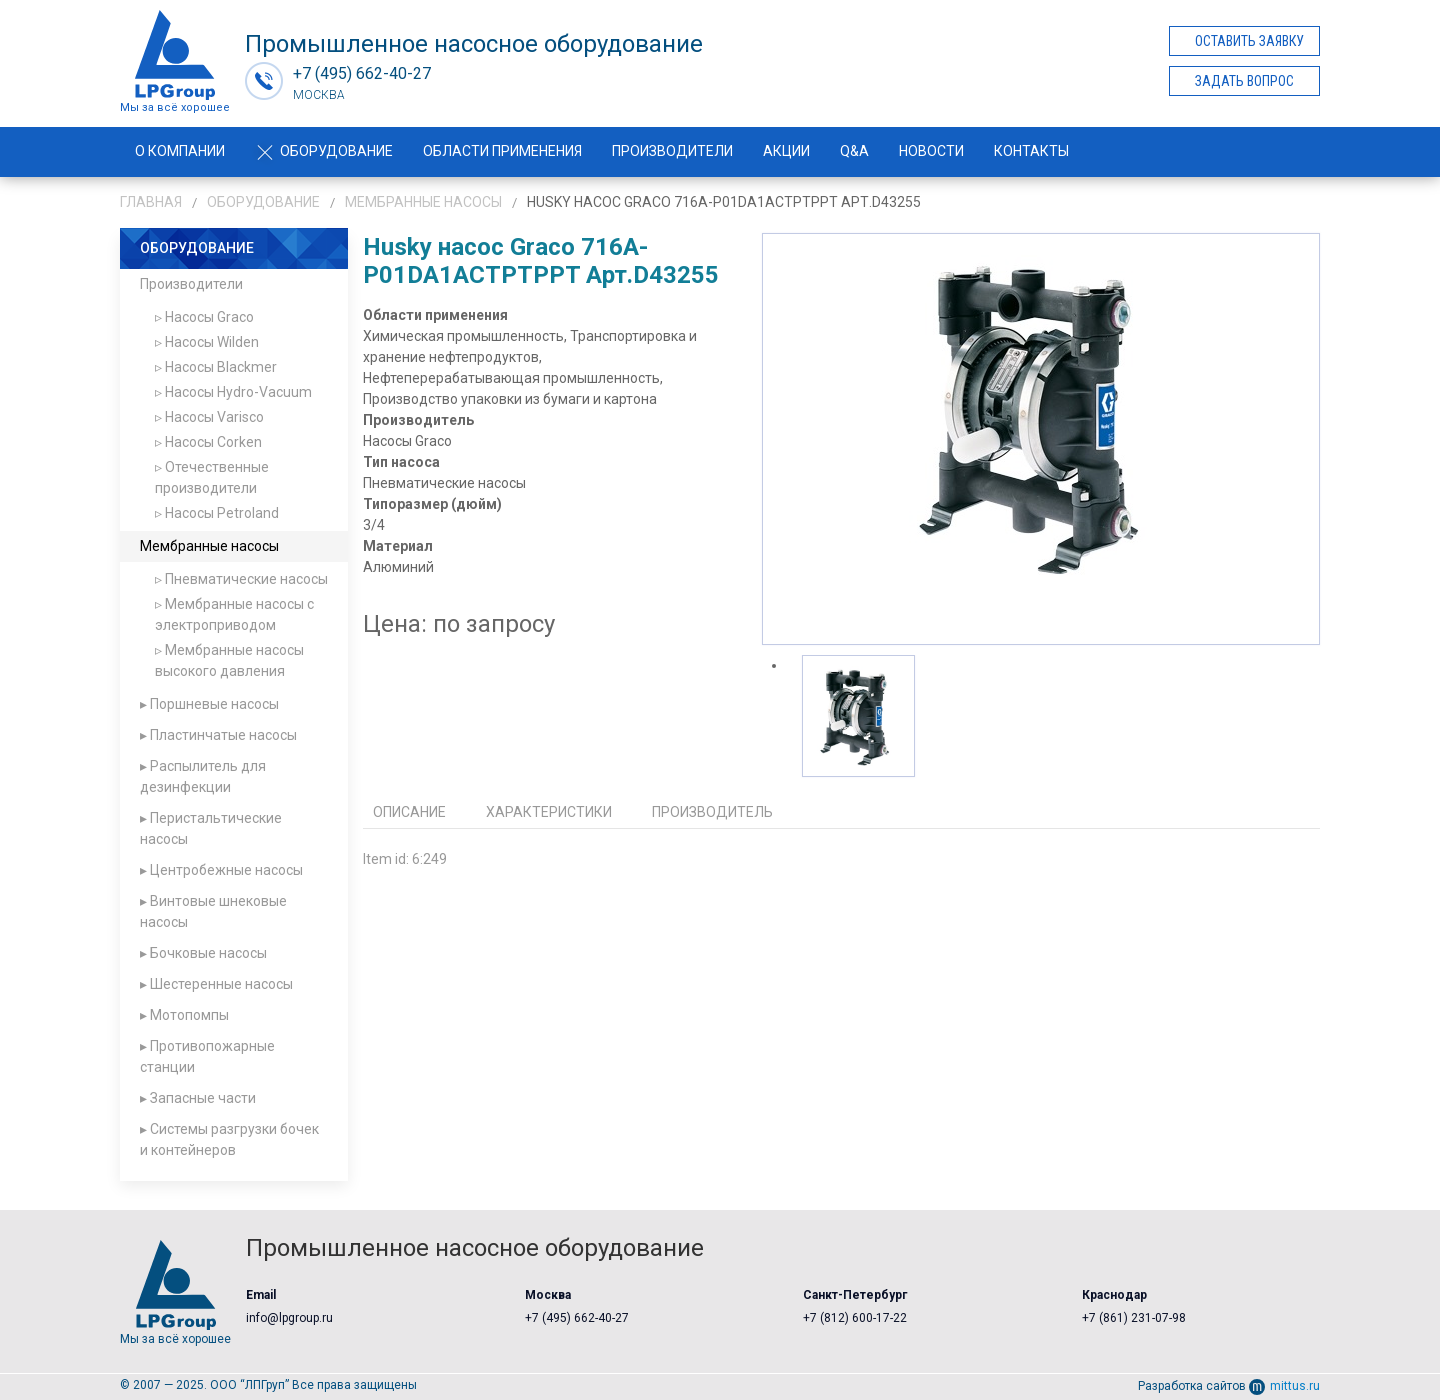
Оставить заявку (1249, 41)
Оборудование (324, 151)
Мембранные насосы (423, 202)
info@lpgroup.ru (289, 1318)
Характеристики (549, 812)
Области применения (502, 151)
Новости (931, 151)
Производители (672, 151)
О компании (180, 151)
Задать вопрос (1244, 81)
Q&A (854, 151)
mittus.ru (1284, 1386)
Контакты (1031, 151)
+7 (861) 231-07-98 (1134, 1318)
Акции (786, 151)
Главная (151, 202)
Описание (409, 812)
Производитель (712, 812)
